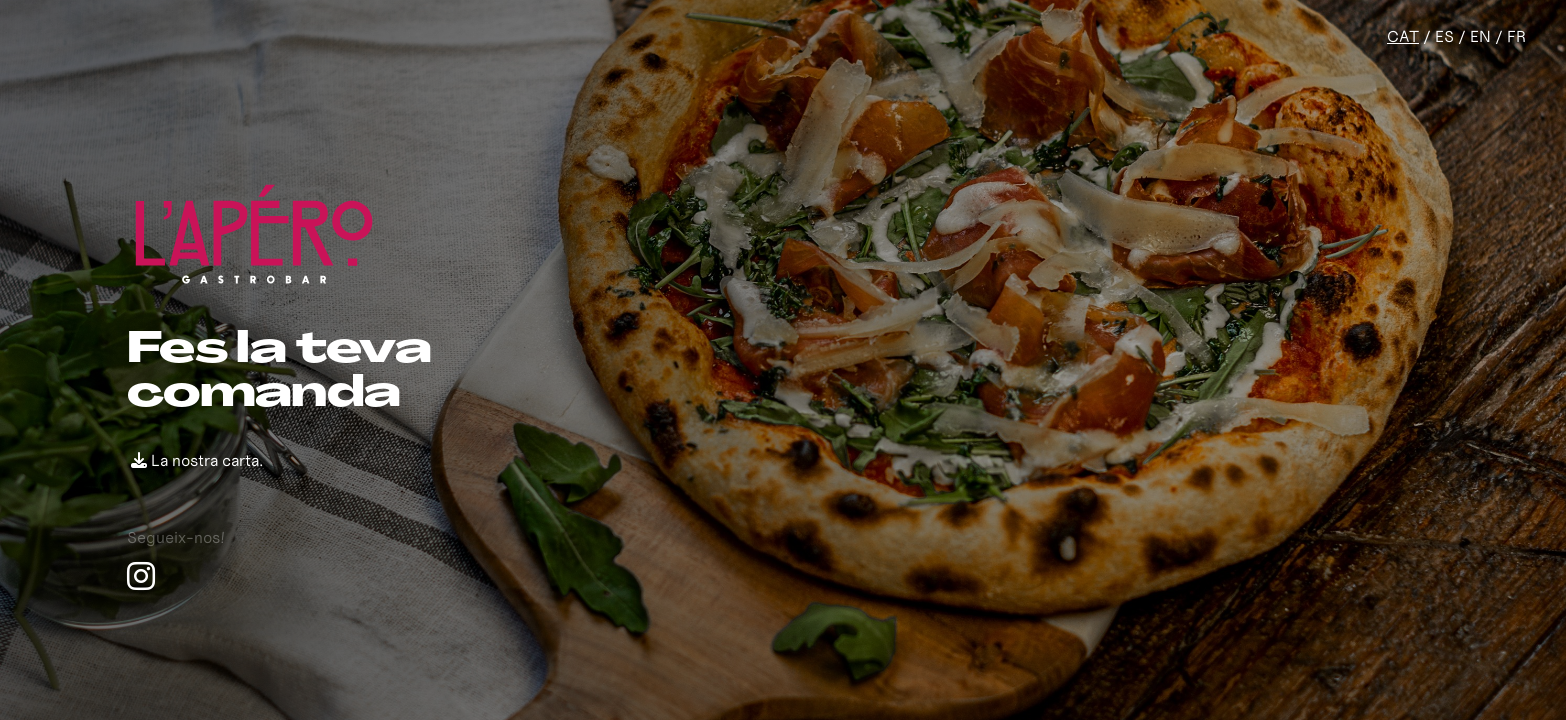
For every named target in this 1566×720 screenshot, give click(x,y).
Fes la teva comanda (279, 373)
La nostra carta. (197, 460)
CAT (1403, 36)
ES (1444, 36)
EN (1480, 36)
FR (1516, 36)
